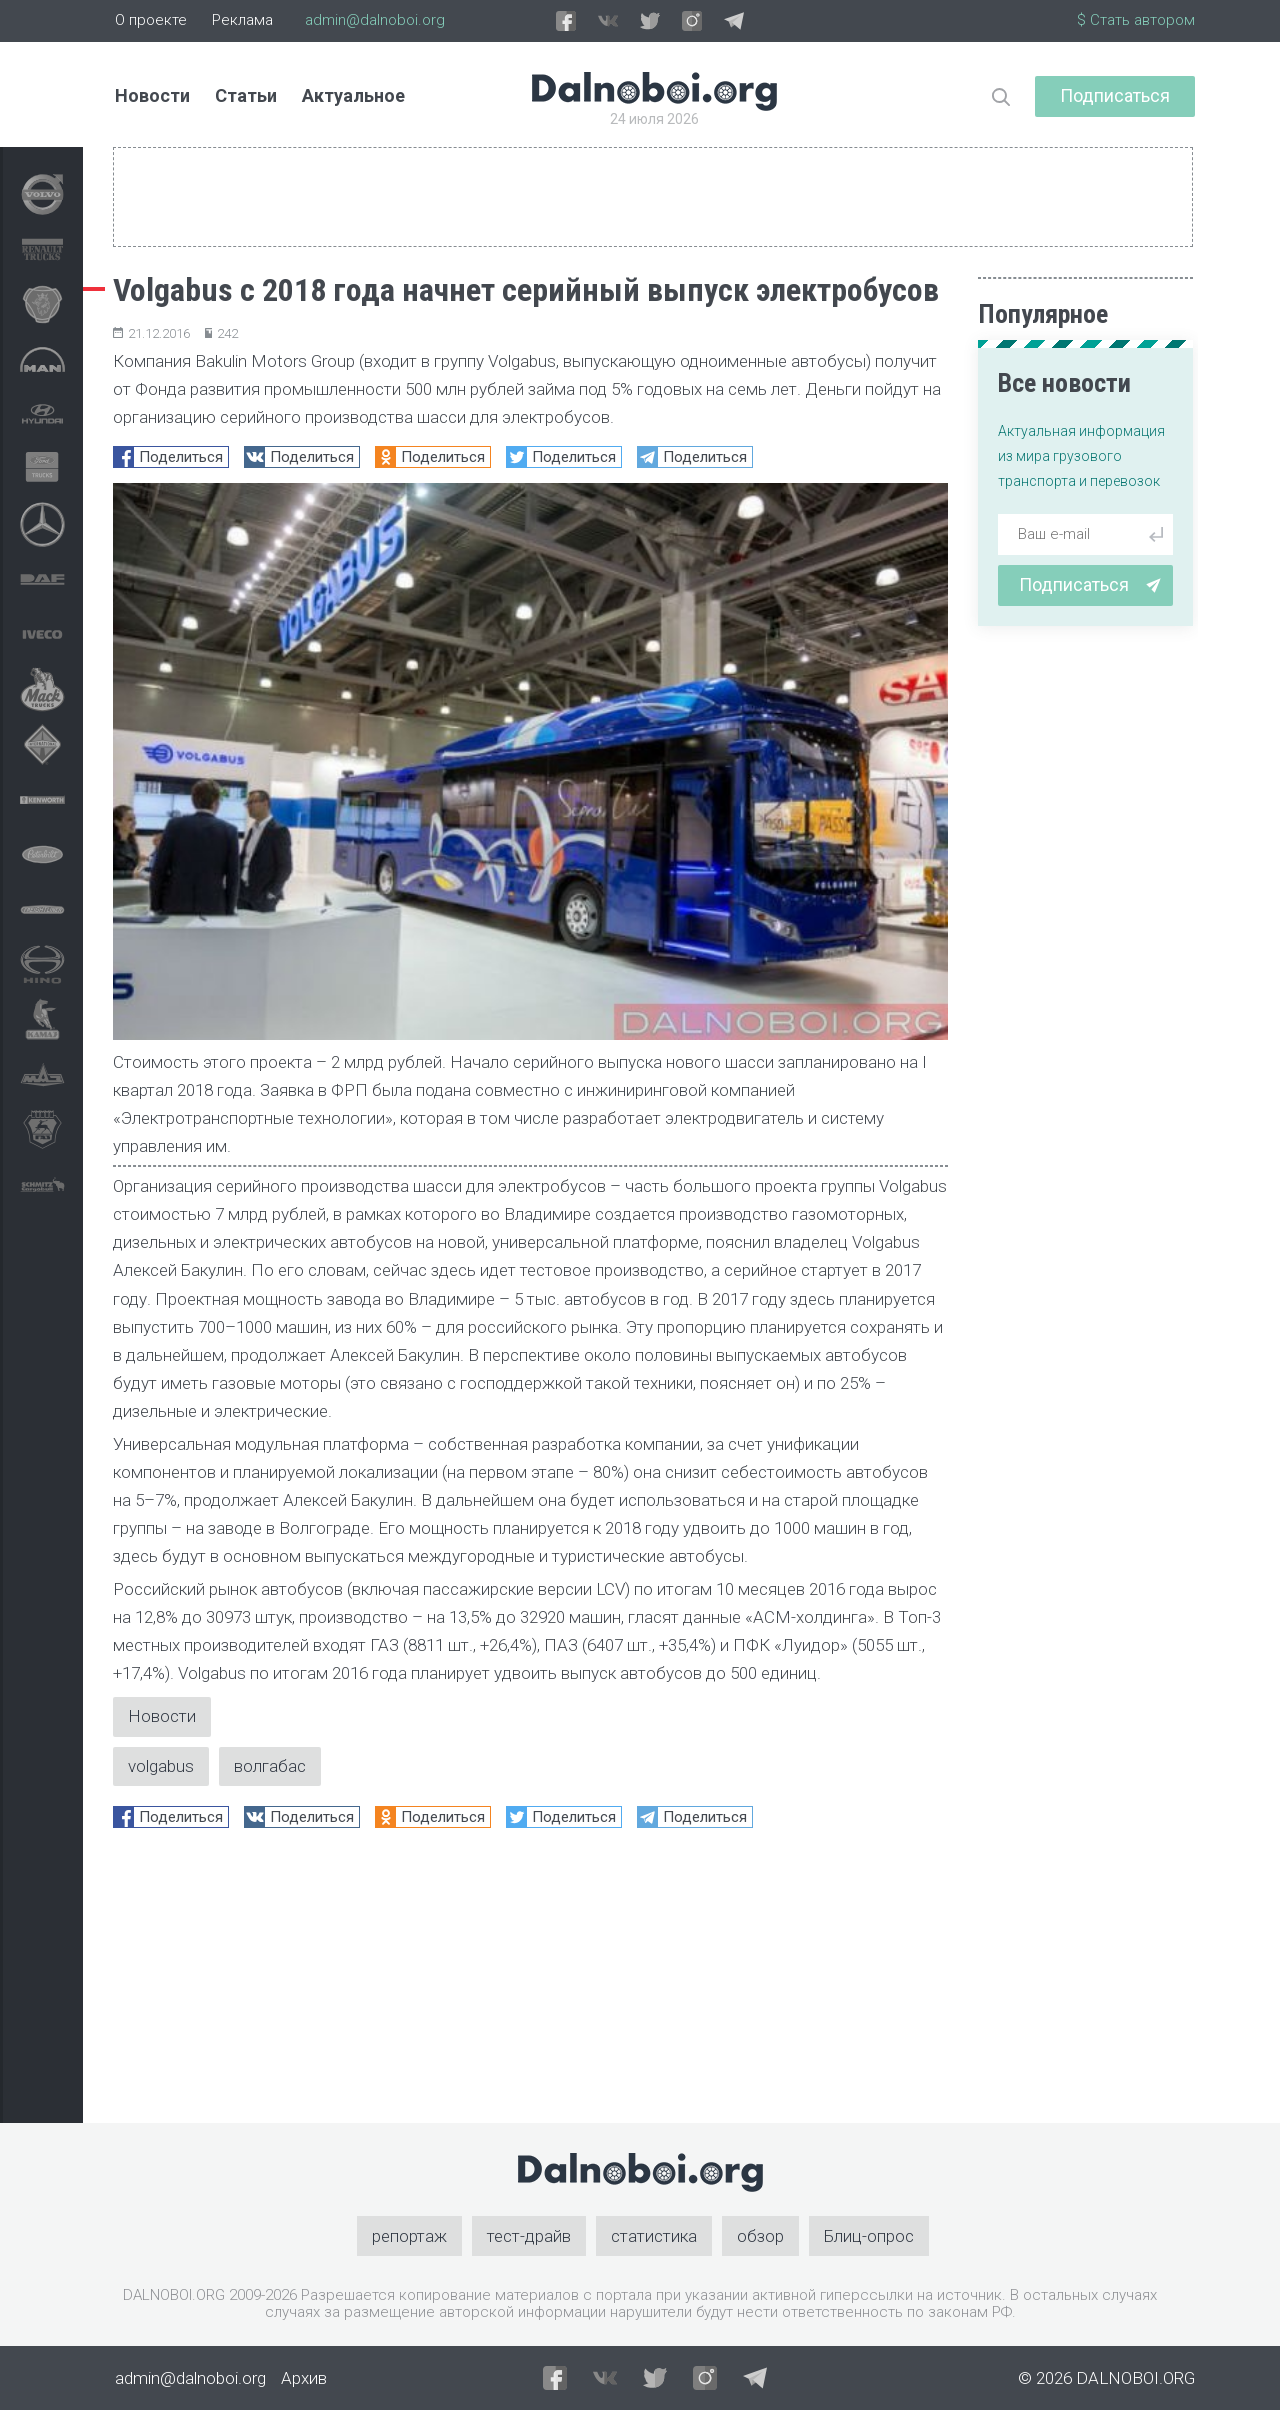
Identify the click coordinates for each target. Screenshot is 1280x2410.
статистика (654, 2236)
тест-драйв (529, 2236)
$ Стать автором (1136, 20)
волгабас (270, 1766)
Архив (304, 2378)
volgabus (161, 1766)
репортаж (409, 2236)
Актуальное (353, 95)
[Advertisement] (530, 1983)
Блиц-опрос (869, 2236)
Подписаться (1115, 95)
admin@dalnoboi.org (375, 20)
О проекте (151, 20)
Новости (152, 95)
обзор (760, 2236)
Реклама (242, 20)
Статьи (246, 95)
